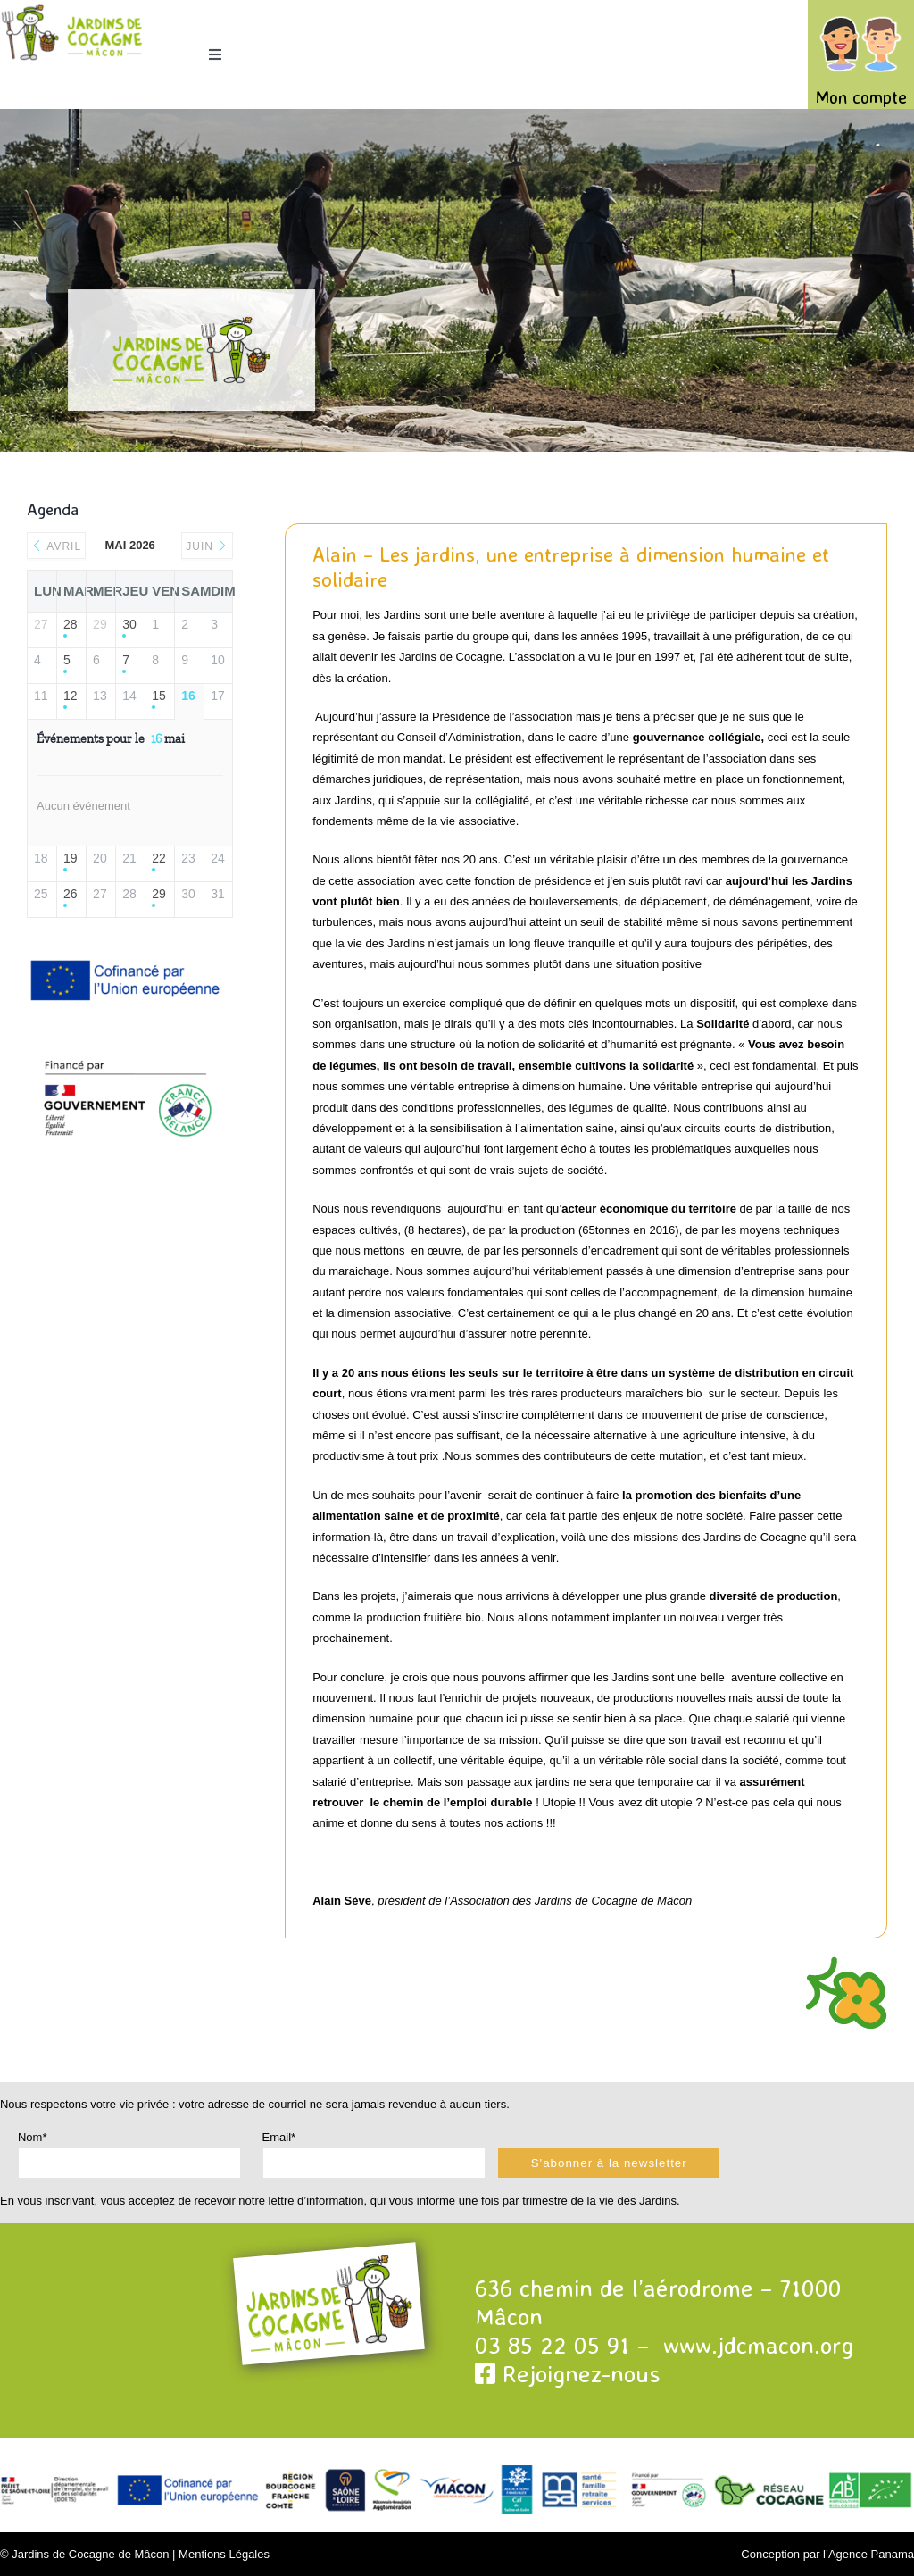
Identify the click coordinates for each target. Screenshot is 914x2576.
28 (70, 624)
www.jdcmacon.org (758, 2344)
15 (159, 695)
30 (129, 624)
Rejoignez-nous (568, 2373)
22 (159, 858)
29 (159, 894)
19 (70, 858)
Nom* (32, 2137)
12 (70, 695)
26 (70, 894)
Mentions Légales (224, 2554)
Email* (279, 2137)
